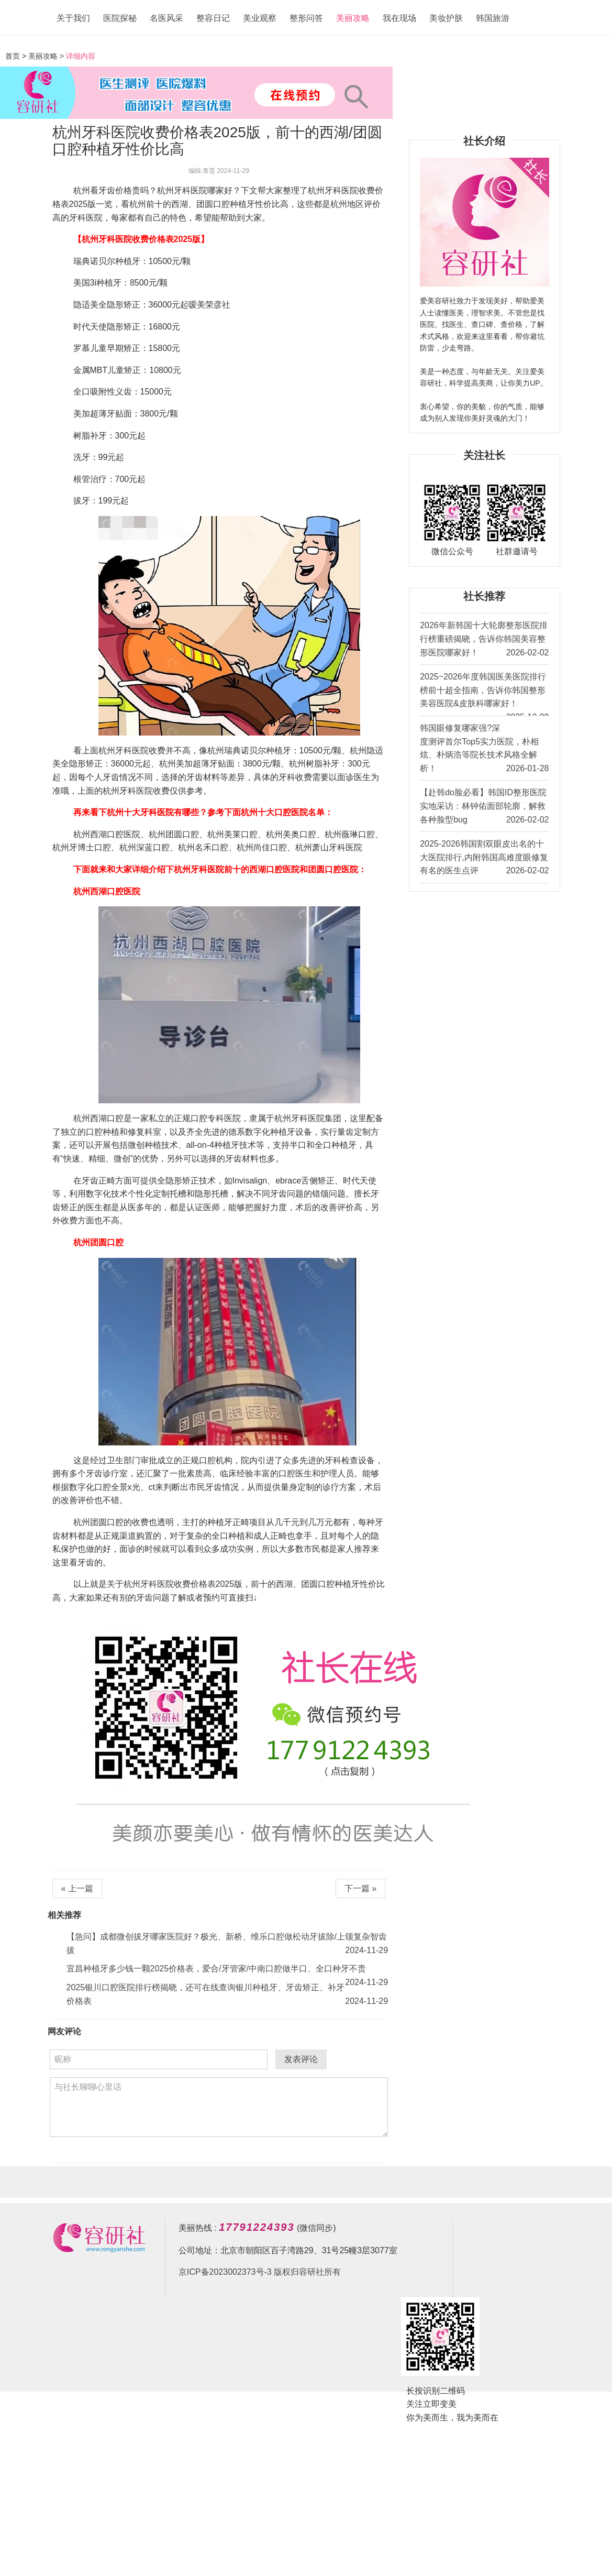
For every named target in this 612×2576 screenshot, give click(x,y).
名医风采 (166, 18)
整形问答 (306, 18)
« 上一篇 (77, 1888)
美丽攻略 (353, 18)
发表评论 (301, 2059)
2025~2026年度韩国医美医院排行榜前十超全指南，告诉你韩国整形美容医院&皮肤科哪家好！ (484, 694)
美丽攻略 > (46, 56)
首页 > (16, 56)
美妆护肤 (446, 18)
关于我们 (73, 18)
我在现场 (399, 18)
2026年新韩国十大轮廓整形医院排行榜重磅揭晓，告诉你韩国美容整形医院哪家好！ (484, 640)
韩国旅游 (492, 18)
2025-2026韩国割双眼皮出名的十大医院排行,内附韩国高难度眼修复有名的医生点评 (484, 858)
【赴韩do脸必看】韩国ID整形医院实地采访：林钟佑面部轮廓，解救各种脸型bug (484, 807)
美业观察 (259, 18)
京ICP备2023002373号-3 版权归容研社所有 (260, 2271)
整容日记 (213, 18)
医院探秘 (120, 18)
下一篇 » (360, 1888)
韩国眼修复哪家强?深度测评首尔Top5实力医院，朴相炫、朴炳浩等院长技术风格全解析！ (484, 749)
